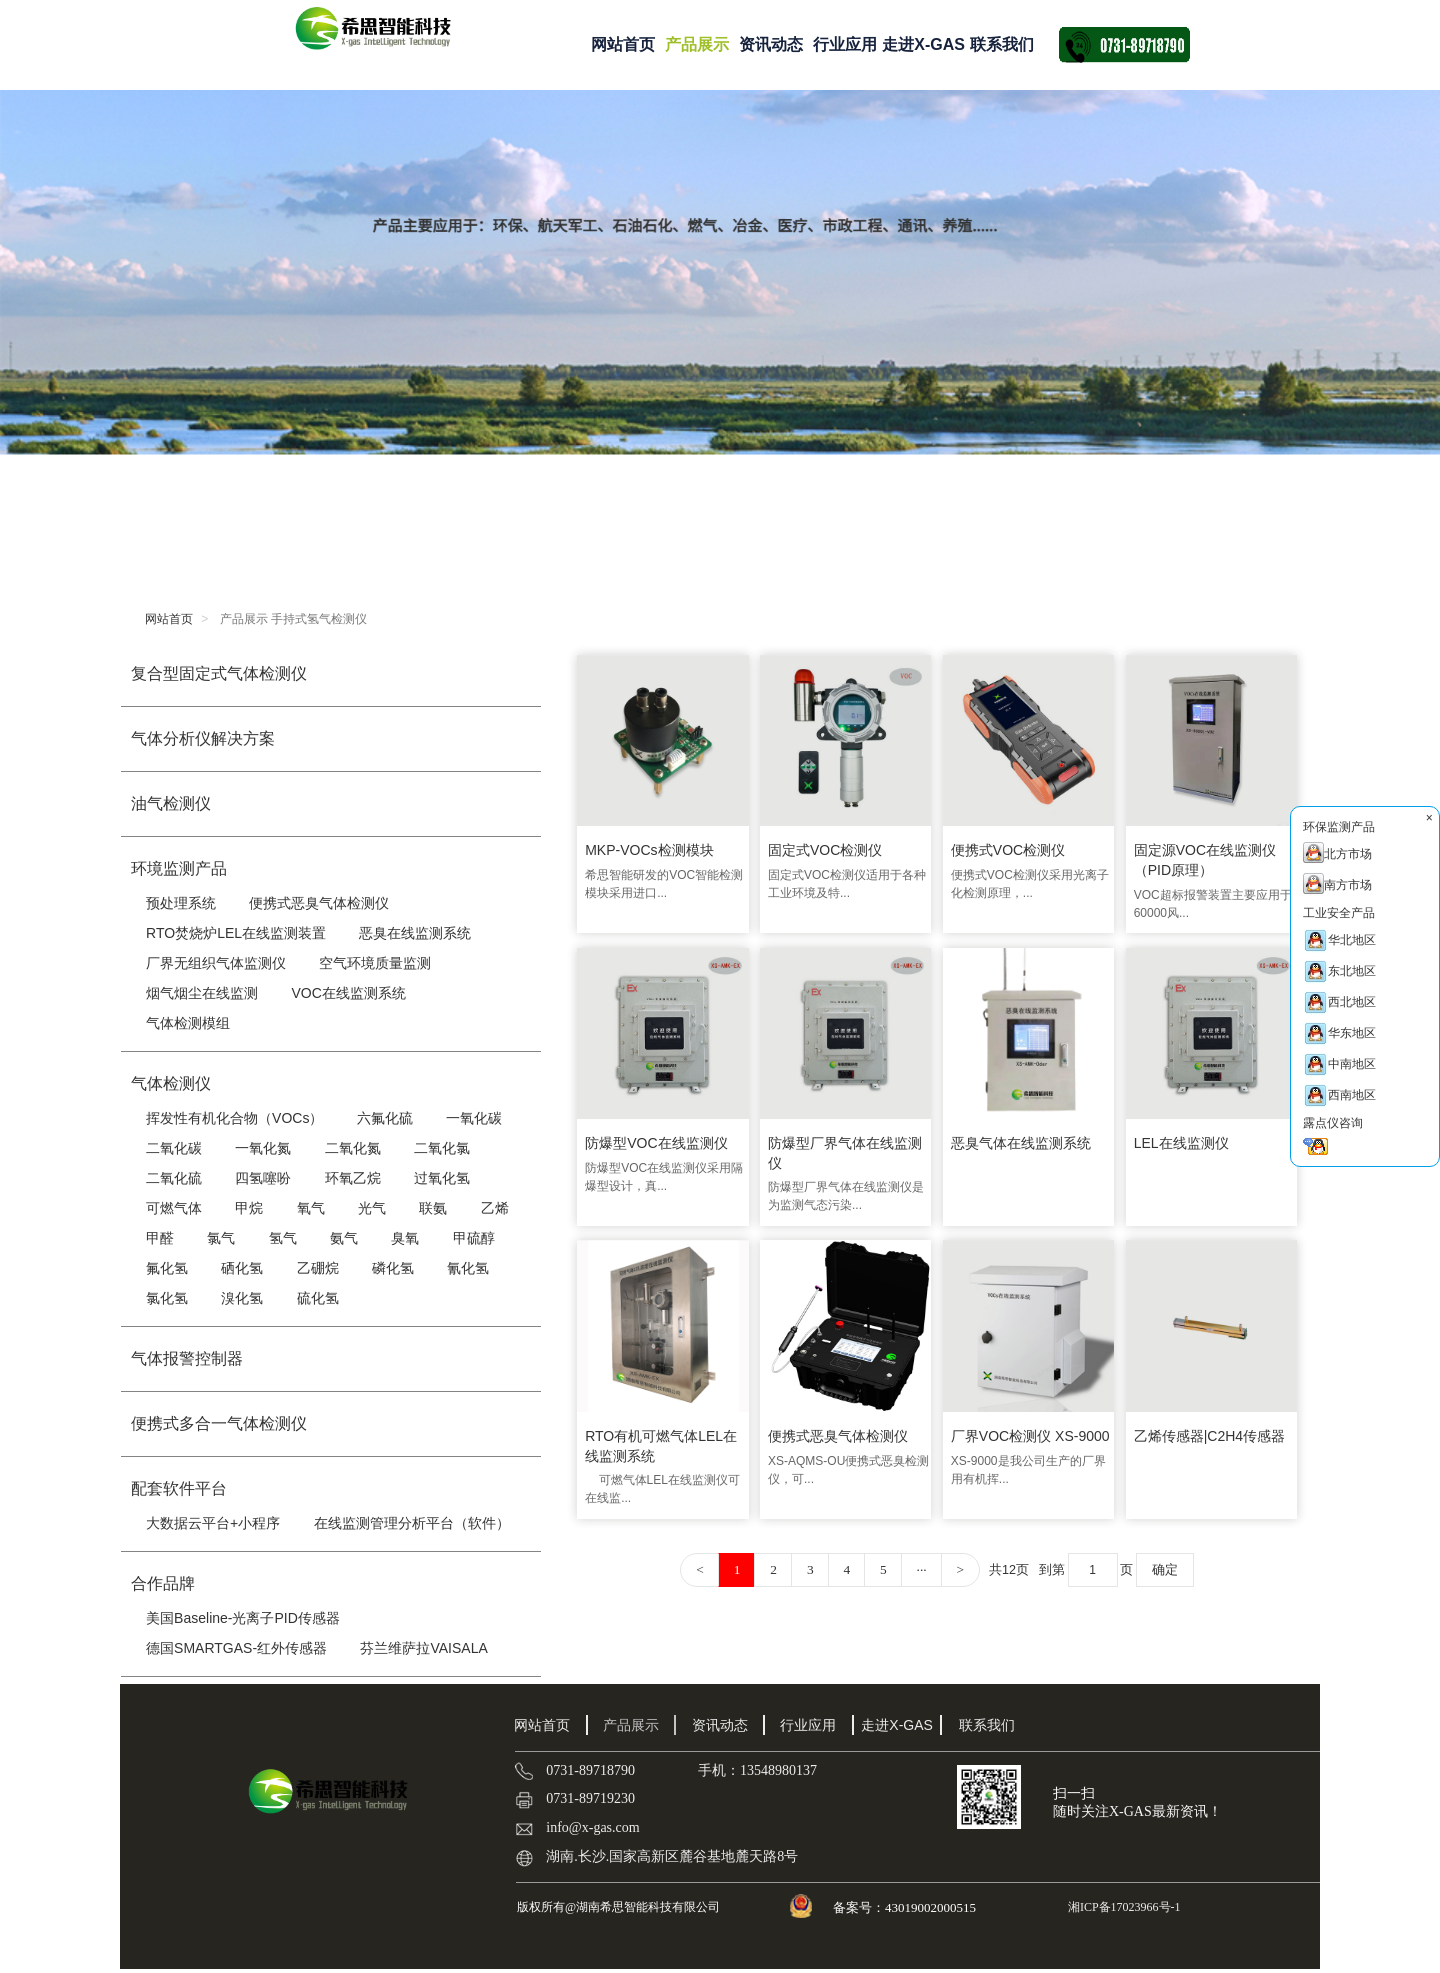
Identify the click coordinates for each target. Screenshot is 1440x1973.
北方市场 (1337, 852)
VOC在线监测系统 (348, 993)
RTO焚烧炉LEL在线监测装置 (236, 933)
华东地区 (1339, 1033)
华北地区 (1339, 940)
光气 (372, 1208)
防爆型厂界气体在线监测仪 (846, 1149)
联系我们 (1002, 44)
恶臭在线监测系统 (415, 933)
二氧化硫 (174, 1178)
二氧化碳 (174, 1148)
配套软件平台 (179, 1488)
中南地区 (1339, 1064)
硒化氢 (242, 1268)
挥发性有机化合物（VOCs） (234, 1118)
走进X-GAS (923, 44)
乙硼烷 (318, 1268)
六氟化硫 (385, 1118)
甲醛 (160, 1238)
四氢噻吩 (263, 1178)
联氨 (433, 1208)
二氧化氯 (442, 1148)
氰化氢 (468, 1268)
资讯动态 (771, 44)
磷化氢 (393, 1268)
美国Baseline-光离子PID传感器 (243, 1618)
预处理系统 (181, 903)
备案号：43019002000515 (906, 1907)
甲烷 (249, 1208)
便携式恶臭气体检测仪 (319, 903)
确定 (1170, 1563)
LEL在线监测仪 (1183, 1139)
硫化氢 (318, 1298)
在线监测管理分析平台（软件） (412, 1523)
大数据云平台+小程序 (213, 1523)
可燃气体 (174, 1208)
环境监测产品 (179, 868)
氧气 (311, 1208)
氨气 (344, 1238)
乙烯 (495, 1208)
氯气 (221, 1238)
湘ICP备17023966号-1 (1123, 1907)
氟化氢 (167, 1268)
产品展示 (697, 44)
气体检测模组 (188, 1023)
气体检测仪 (171, 1083)
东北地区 (1339, 971)
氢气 (283, 1238)
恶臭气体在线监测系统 (1022, 1139)
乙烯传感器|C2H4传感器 (1211, 1429)
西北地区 (1339, 1002)
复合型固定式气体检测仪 (219, 673)
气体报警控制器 (187, 1358)
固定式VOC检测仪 (826, 848)
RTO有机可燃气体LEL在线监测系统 (661, 1439)
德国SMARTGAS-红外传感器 (236, 1648)
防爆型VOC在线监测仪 (656, 1139)
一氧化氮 (263, 1148)
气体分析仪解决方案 (203, 738)
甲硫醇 (474, 1238)
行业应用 (845, 44)
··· (918, 1563)
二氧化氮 (353, 1148)
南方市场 (1337, 883)
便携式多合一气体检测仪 (219, 1423)
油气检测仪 (171, 803)
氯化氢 (167, 1298)
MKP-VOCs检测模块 (649, 848)
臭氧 (405, 1238)
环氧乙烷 (353, 1178)
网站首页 (623, 44)
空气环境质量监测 (375, 963)
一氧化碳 (474, 1118)
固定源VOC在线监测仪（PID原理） (1207, 858)
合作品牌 (163, 1583)
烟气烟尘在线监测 (202, 993)
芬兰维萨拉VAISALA (423, 1648)
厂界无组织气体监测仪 (216, 963)
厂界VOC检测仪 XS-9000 (1031, 1429)
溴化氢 (242, 1298)
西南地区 (1339, 1095)
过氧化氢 (442, 1178)
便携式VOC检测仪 (1009, 848)
